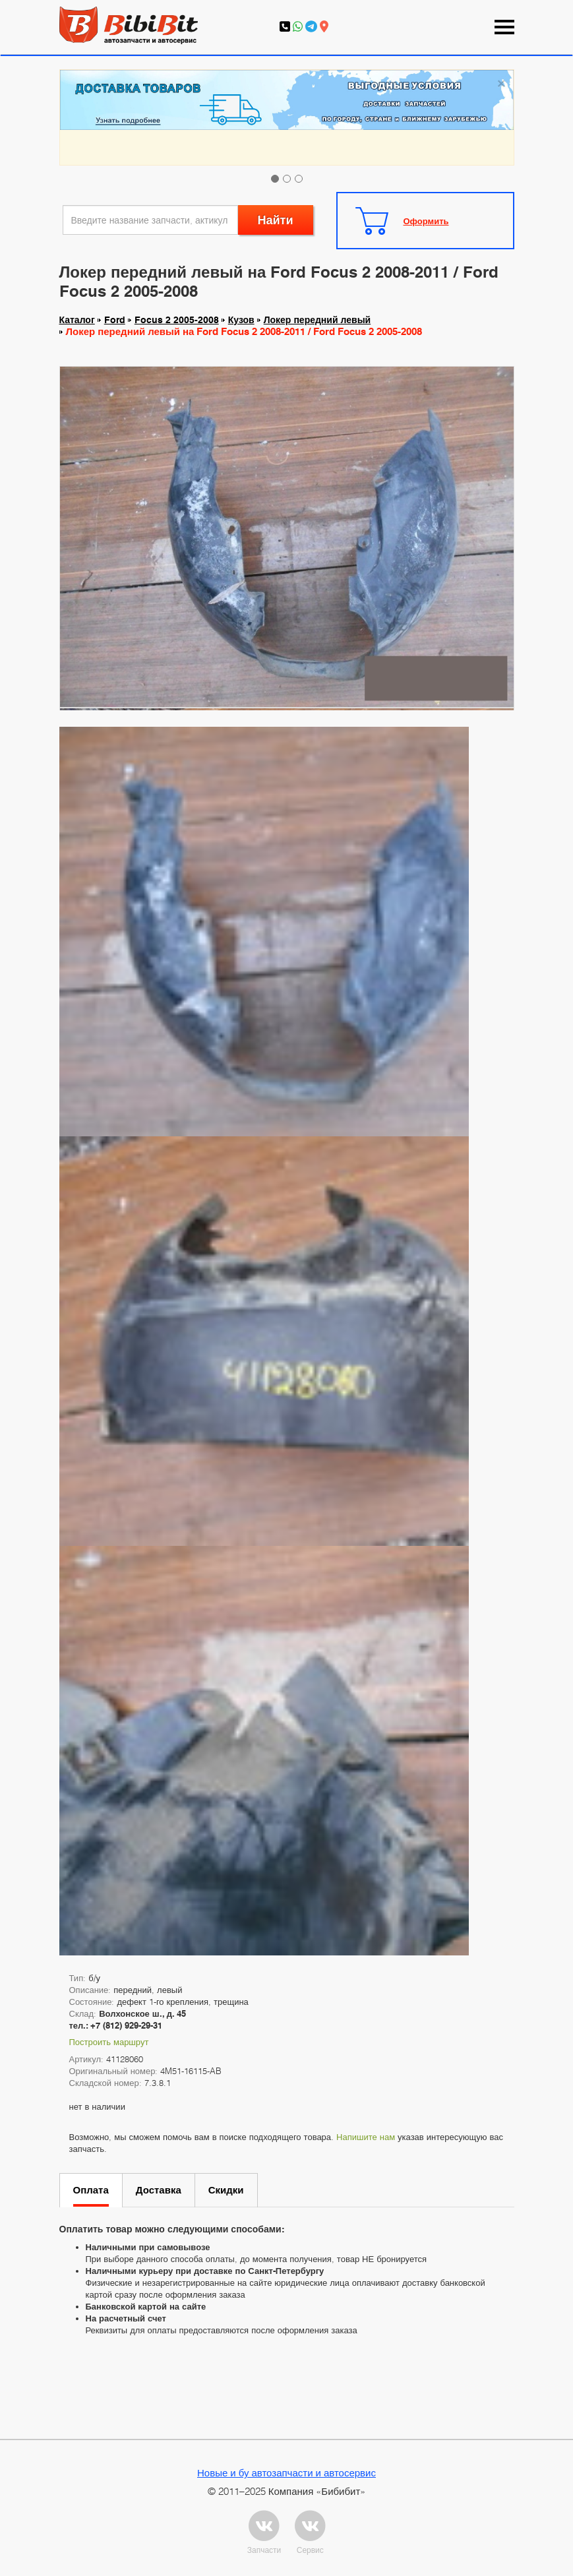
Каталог (77, 320)
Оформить (426, 221)
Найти (275, 220)
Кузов (241, 320)
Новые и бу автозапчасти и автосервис (286, 2472)
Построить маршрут (109, 2042)
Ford (114, 320)
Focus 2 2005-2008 (177, 320)
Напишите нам (365, 2136)
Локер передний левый (317, 320)
